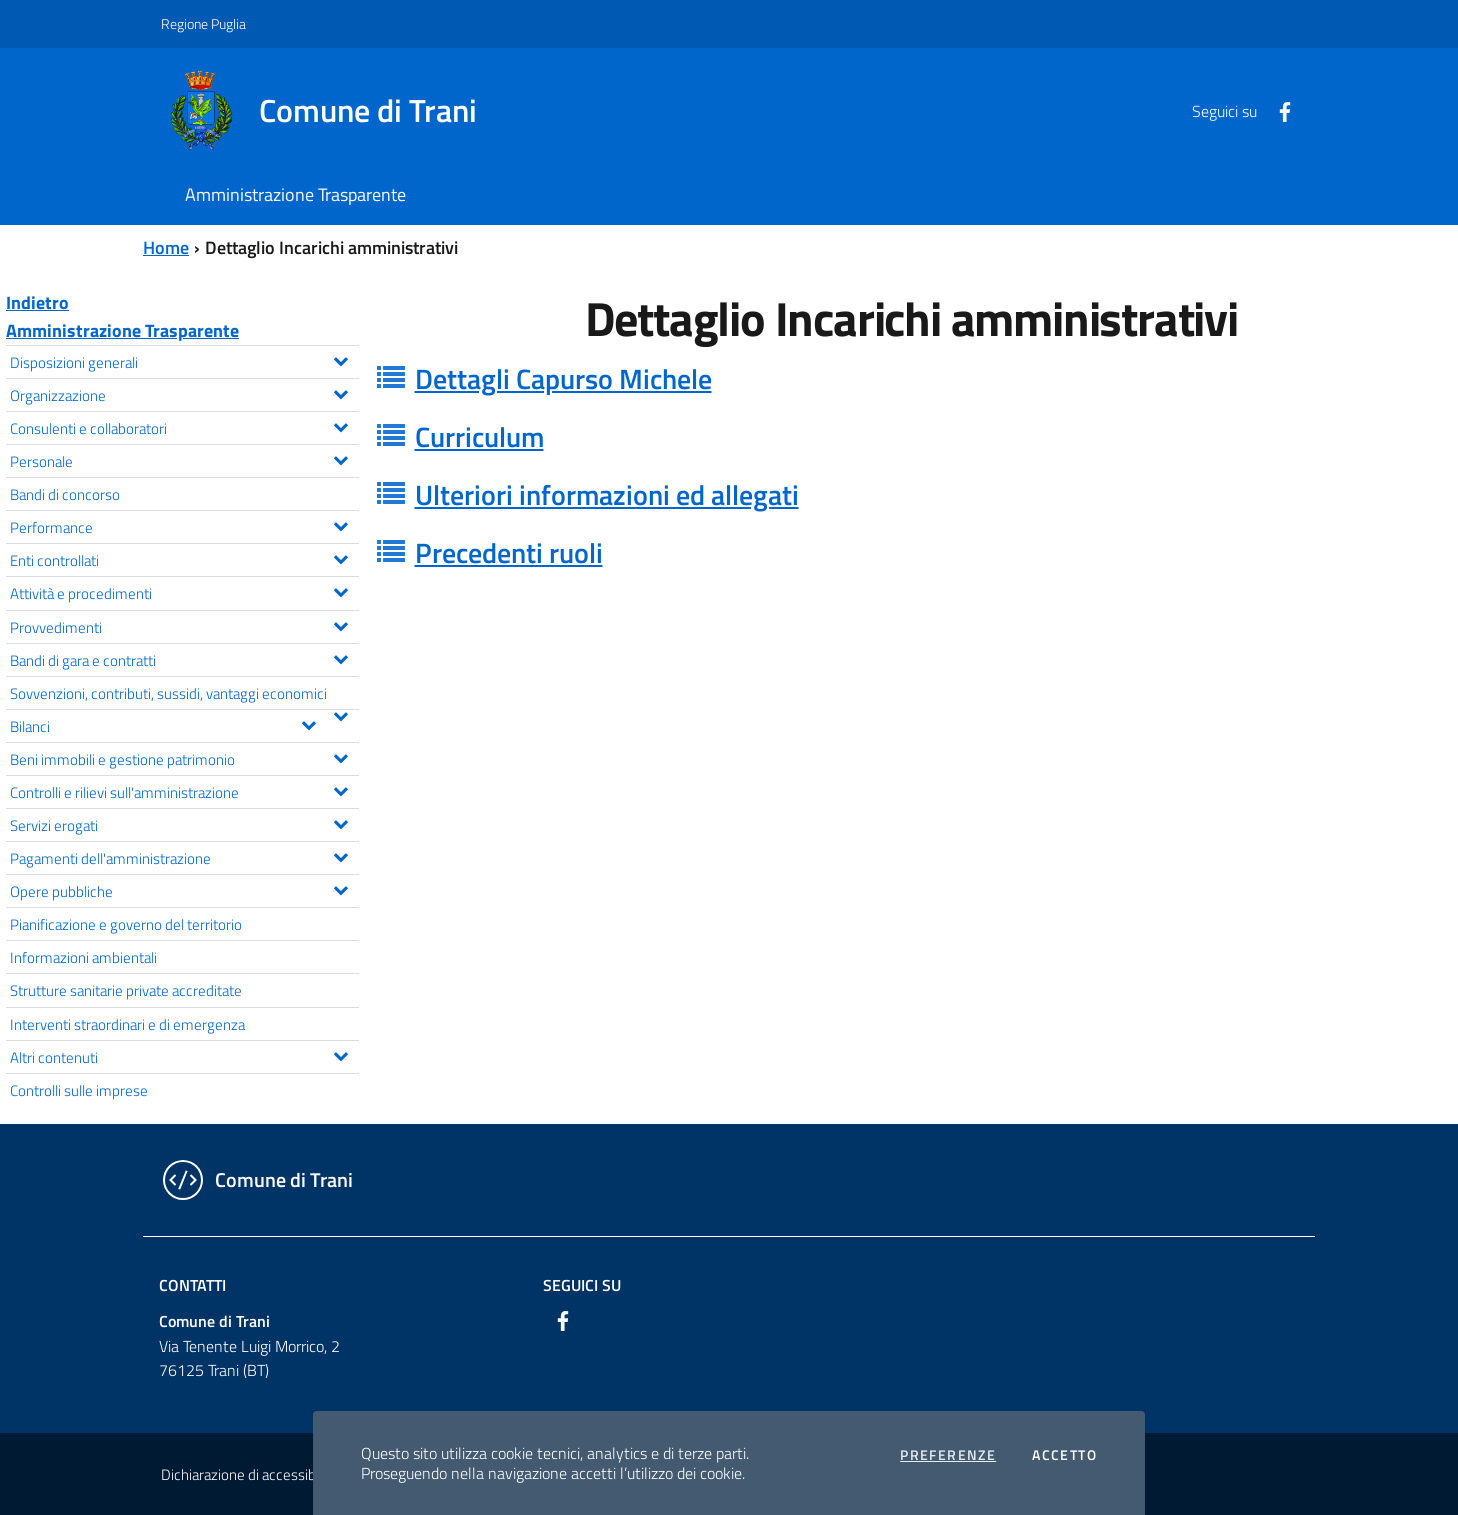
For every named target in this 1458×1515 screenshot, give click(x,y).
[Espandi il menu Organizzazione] (340, 392)
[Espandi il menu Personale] (340, 458)
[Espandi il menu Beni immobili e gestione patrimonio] (340, 756)
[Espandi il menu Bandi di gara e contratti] (340, 657)
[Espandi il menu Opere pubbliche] (340, 888)
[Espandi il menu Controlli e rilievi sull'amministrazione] (340, 789)
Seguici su (582, 1285)
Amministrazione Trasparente (122, 330)
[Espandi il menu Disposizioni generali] (340, 359)
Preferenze (948, 1455)
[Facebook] (1277, 110)
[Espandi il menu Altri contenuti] (340, 1054)
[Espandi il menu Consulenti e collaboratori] (340, 425)
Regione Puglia (203, 23)
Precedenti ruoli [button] (509, 552)
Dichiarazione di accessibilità (249, 1474)
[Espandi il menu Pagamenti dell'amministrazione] (340, 855)
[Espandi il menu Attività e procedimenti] (340, 590)
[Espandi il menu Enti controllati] (340, 557)
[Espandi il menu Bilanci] (308, 723)
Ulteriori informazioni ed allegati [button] (607, 494)
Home (166, 247)
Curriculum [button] (479, 436)
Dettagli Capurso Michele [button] (563, 378)
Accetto (1064, 1455)
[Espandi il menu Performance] (340, 524)
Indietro (37, 302)
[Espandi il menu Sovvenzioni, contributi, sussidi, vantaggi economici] (340, 714)
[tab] (912, 379)
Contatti (192, 1285)
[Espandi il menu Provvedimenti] (340, 624)
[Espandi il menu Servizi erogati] (340, 822)
